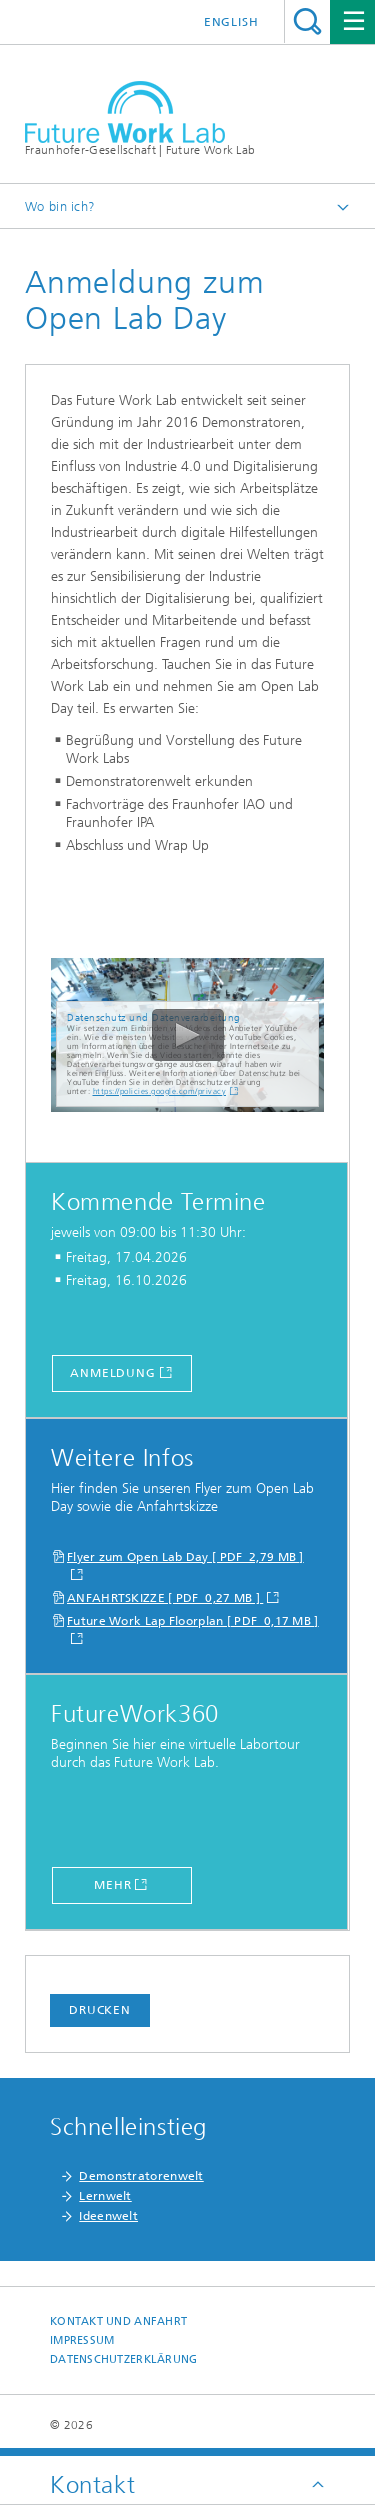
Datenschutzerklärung (124, 2359)
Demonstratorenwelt (141, 2176)
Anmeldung (113, 1373)
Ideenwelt (108, 2216)
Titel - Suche (307, 21)
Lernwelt (105, 2196)
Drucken (100, 2010)
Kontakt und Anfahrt (118, 2321)
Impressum (82, 2340)
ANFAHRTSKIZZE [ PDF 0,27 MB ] (165, 1598)
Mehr (113, 1885)
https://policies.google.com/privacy (160, 1091)
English (231, 22)
